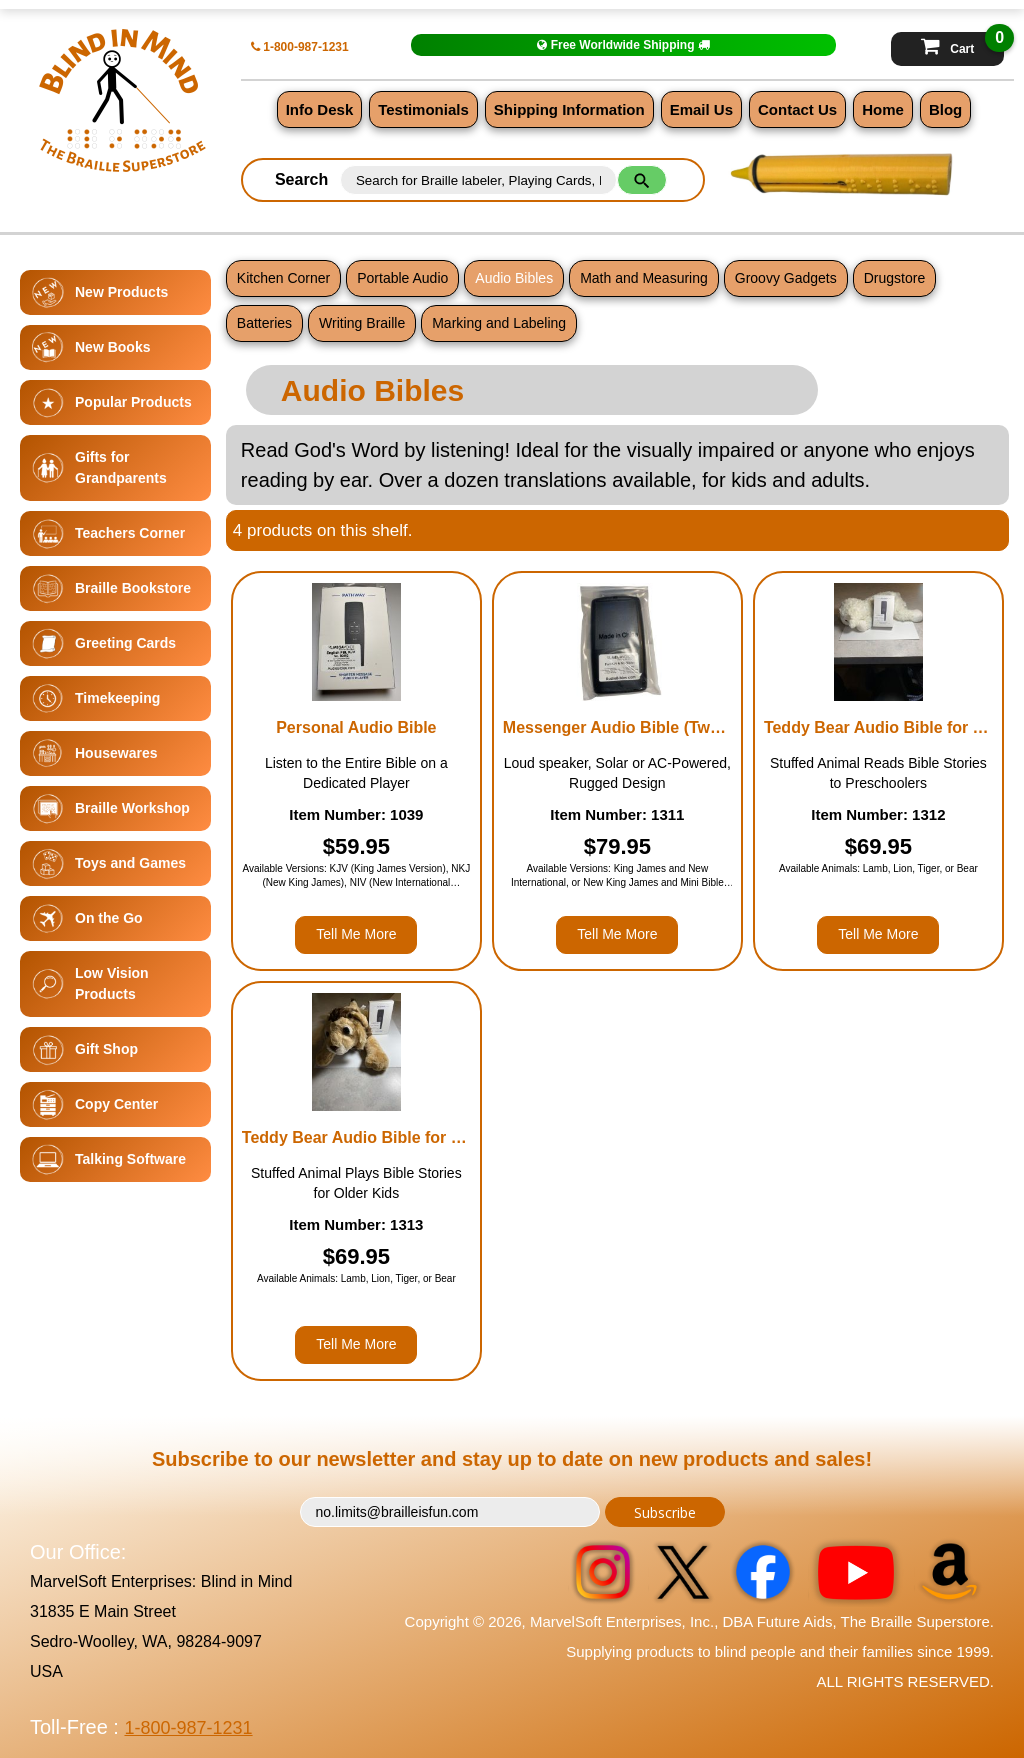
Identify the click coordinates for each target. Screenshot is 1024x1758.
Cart (962, 44)
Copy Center (116, 1104)
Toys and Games (130, 863)
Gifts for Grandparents (121, 467)
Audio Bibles (514, 278)
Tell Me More (356, 934)
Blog (945, 109)
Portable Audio (402, 278)
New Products (121, 292)
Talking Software (130, 1159)
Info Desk (320, 109)
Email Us (701, 109)
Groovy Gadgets (786, 278)
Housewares (116, 753)
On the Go (109, 918)
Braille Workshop (132, 808)
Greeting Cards (125, 643)
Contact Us (797, 109)
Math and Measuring (644, 278)
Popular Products (133, 402)
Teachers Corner (130, 533)
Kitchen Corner (283, 278)
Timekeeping (117, 698)
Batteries (264, 323)
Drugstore (894, 278)
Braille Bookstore (133, 588)
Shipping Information (569, 109)
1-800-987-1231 (300, 47)
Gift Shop (106, 1049)
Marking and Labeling (499, 323)
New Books (112, 347)
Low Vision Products (112, 983)
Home (883, 109)
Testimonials (423, 109)
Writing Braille (362, 323)
